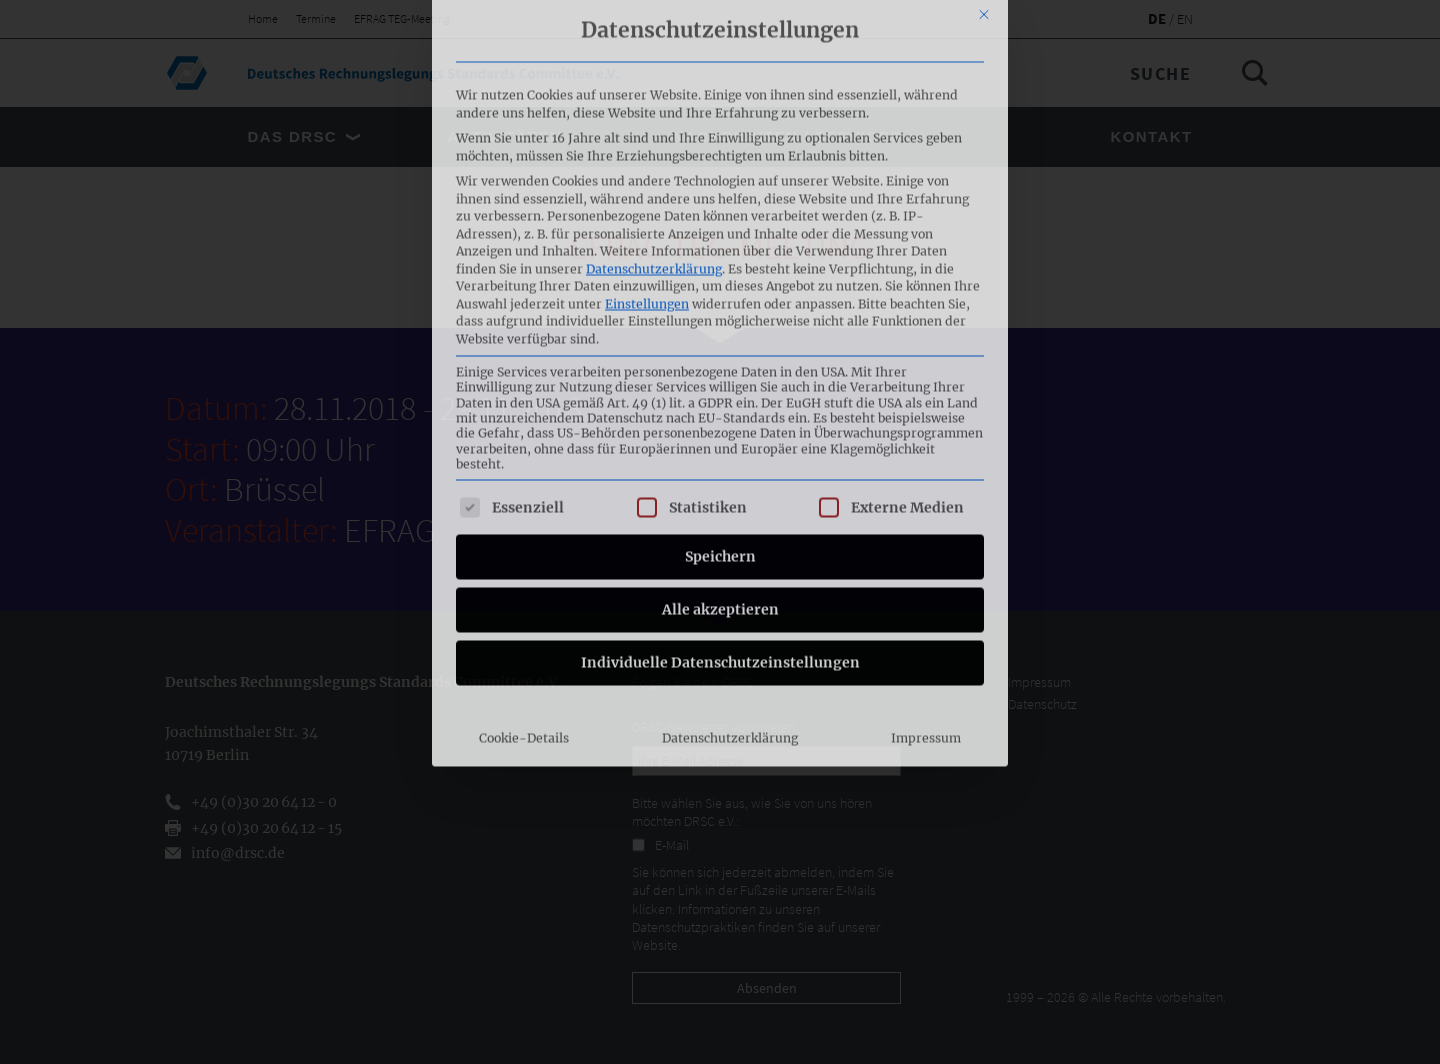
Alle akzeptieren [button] (720, 359)
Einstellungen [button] (647, 52)
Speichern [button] (720, 306)
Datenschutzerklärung (654, 17)
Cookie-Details (524, 487)
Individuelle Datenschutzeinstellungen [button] (720, 412)
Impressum (926, 487)
